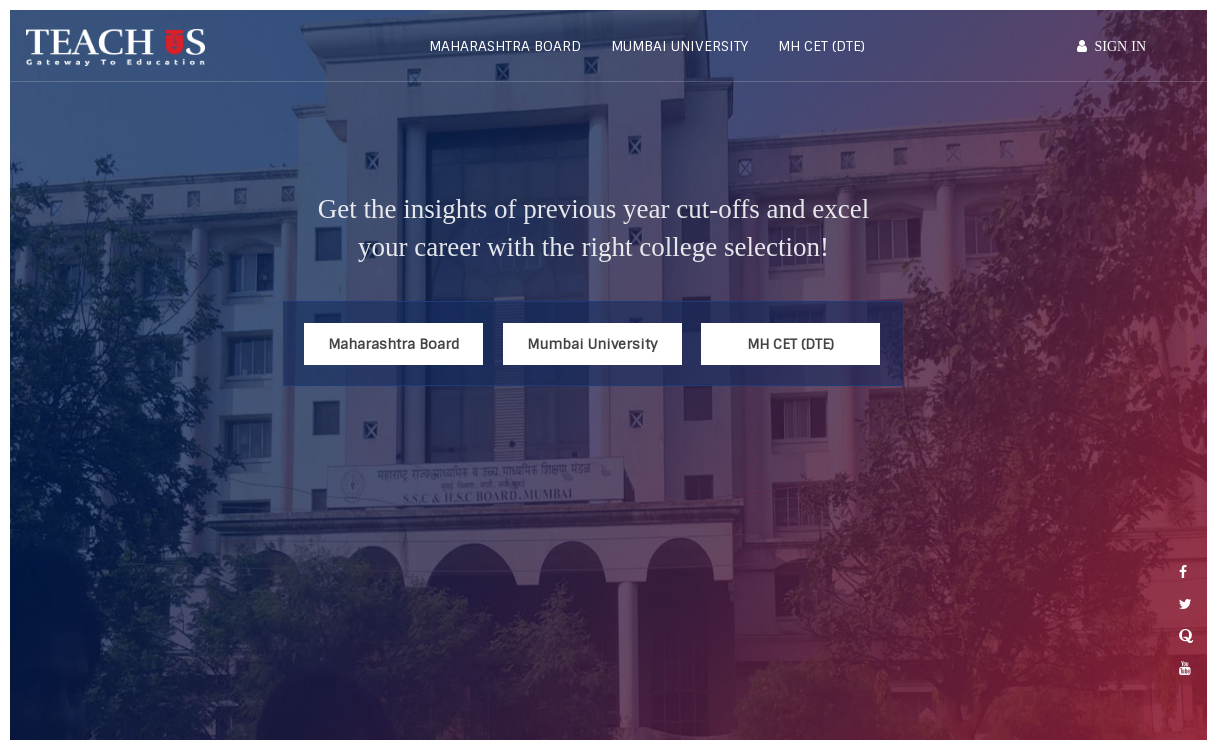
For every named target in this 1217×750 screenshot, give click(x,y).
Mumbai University (679, 46)
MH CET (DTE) (821, 46)
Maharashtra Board (505, 46)
